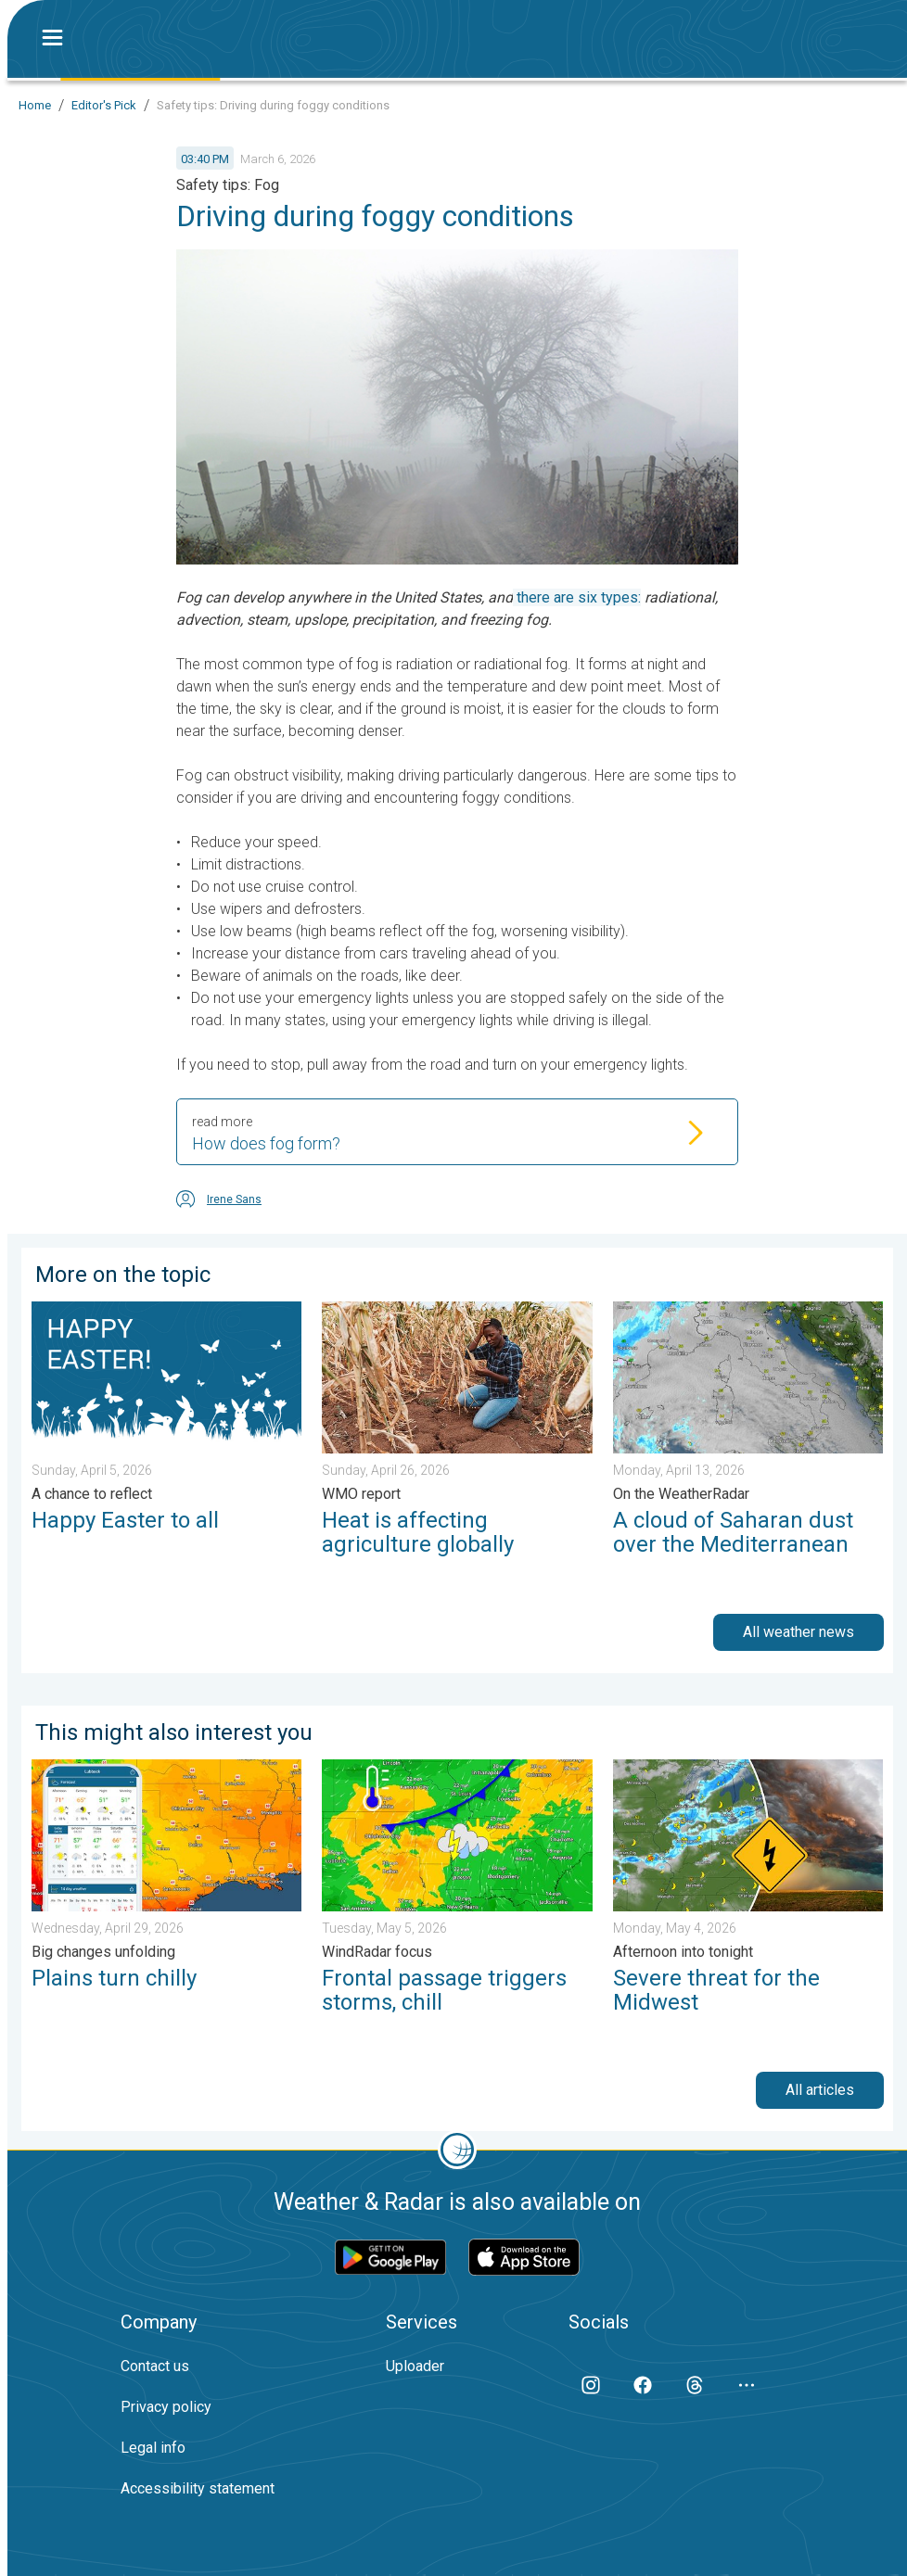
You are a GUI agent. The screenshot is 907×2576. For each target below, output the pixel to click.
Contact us (155, 2366)
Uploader (415, 2366)
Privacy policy (166, 2407)
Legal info (153, 2447)
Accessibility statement (198, 2488)
